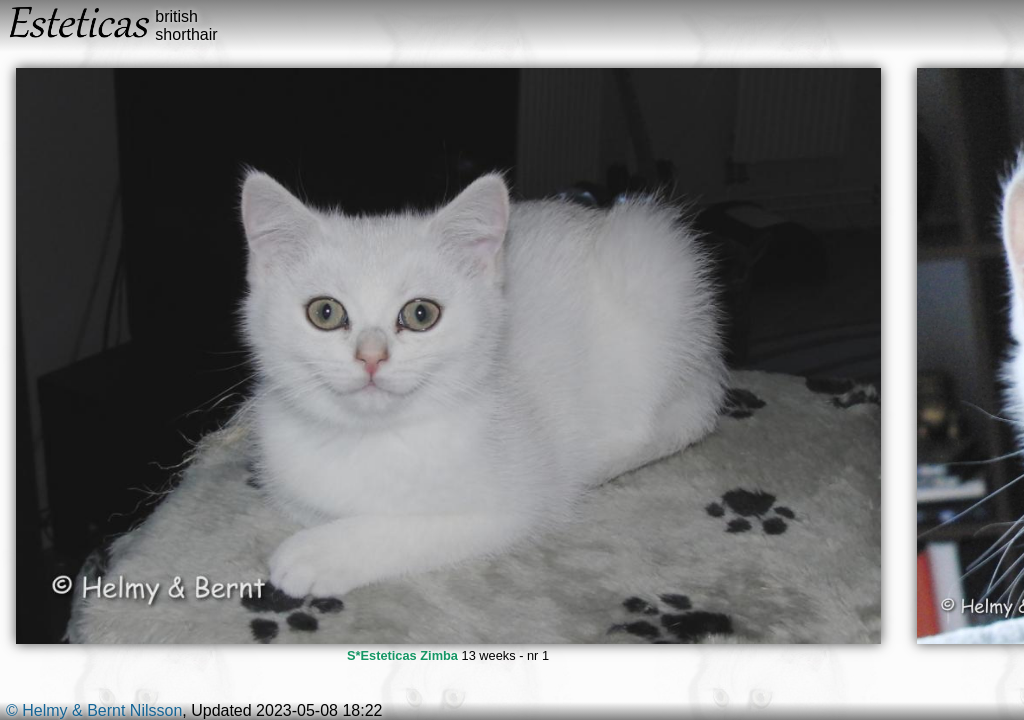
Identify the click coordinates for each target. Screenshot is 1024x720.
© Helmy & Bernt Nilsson (94, 710)
